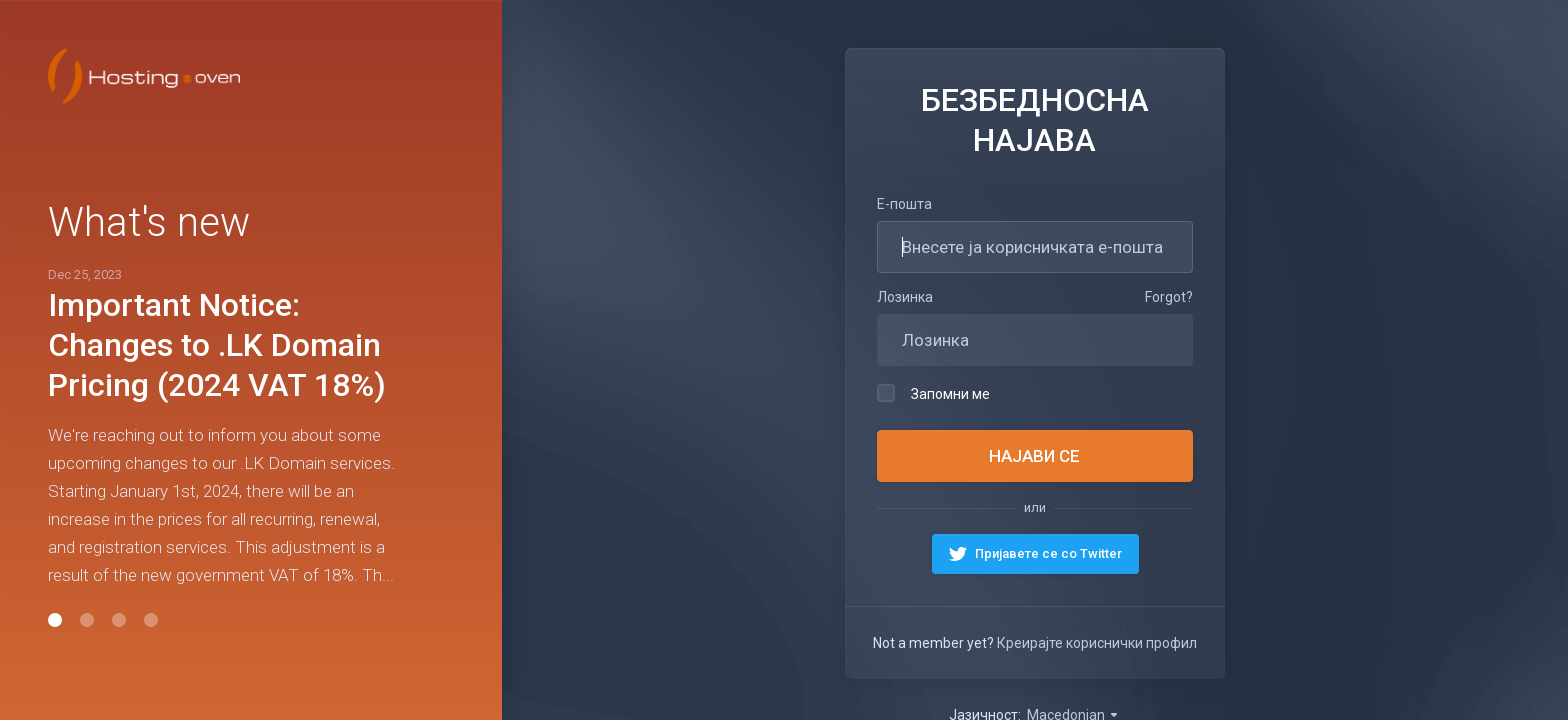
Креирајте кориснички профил (1097, 643)
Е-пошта (904, 204)
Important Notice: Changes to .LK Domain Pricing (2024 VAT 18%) (217, 345)
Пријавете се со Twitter (1047, 553)
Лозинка (905, 297)
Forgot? (1169, 297)
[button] (55, 620)
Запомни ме (933, 393)
